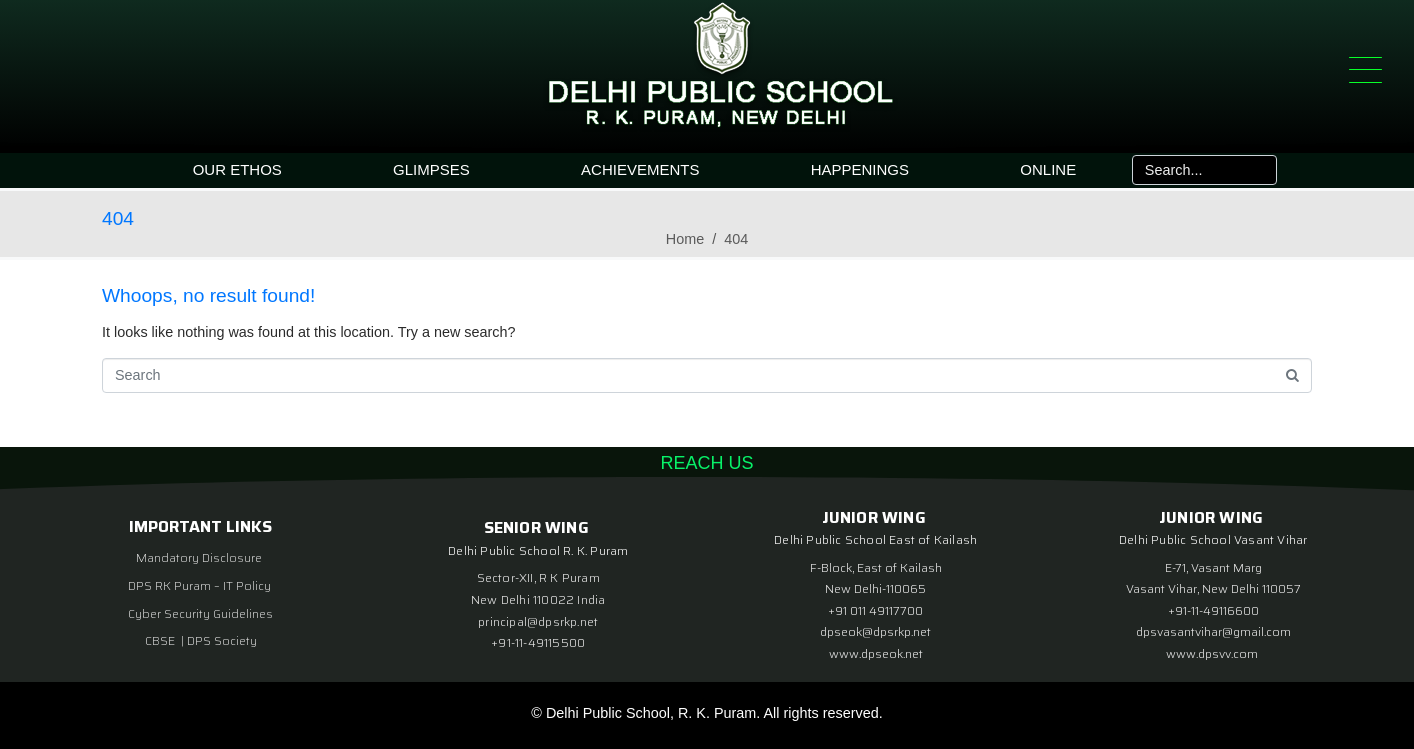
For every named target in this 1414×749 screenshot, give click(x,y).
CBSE (161, 640)
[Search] (1260, 170)
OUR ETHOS (237, 169)
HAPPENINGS (860, 169)
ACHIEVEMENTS (640, 169)
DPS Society (222, 640)
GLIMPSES (431, 169)
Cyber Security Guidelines (200, 613)
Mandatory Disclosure (199, 557)
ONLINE (1048, 169)
